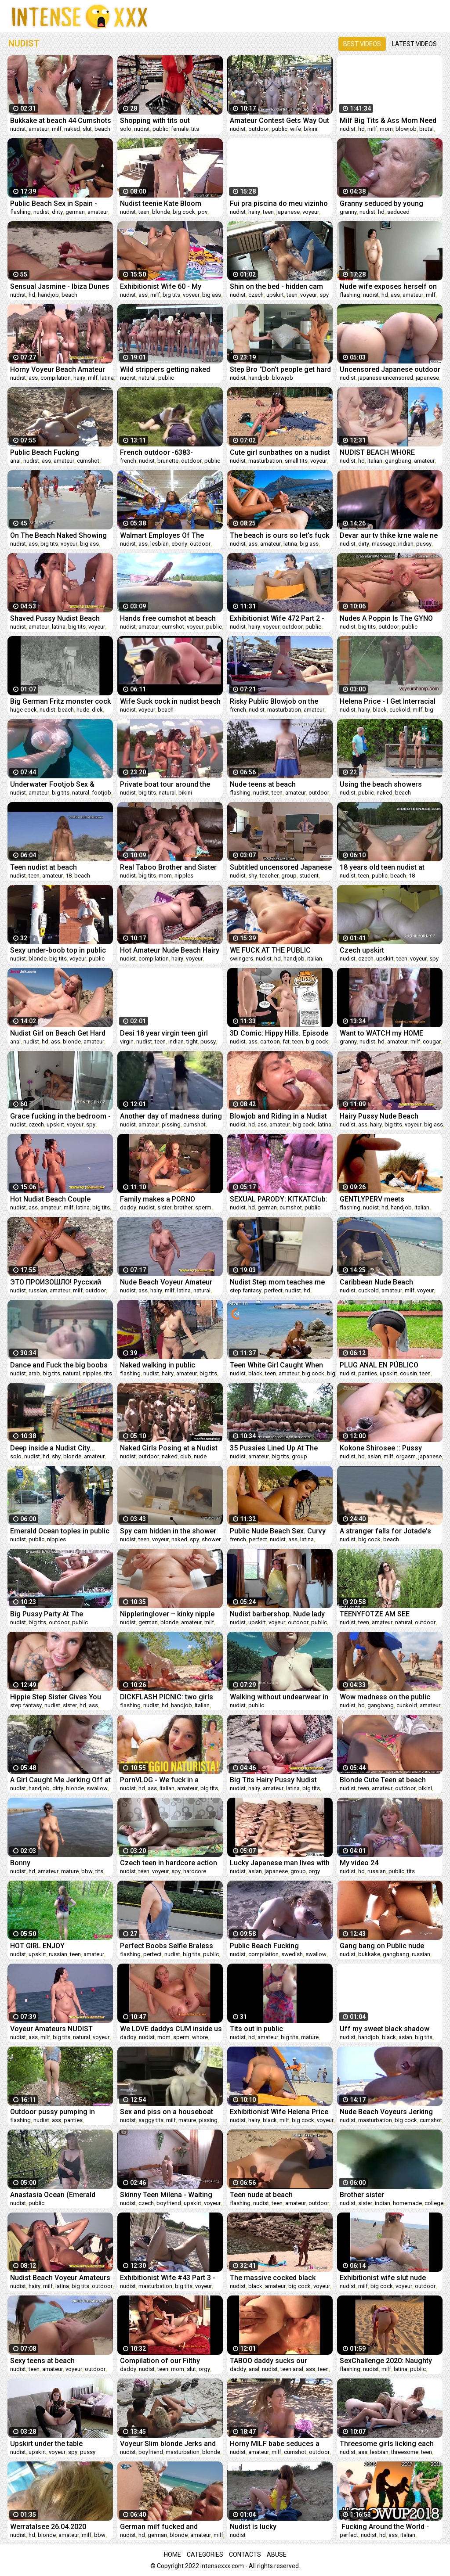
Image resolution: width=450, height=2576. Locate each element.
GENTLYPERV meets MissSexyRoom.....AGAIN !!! (383, 1199)
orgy (314, 1871)
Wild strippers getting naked (165, 369)
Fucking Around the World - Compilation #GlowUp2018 (384, 2526)
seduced (398, 212)
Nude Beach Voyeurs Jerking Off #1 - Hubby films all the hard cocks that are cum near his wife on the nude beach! (387, 2112)
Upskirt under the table (46, 2443)
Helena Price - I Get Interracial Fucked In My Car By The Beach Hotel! (390, 701)
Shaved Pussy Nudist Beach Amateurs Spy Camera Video (56, 618)
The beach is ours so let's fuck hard (279, 535)
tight (192, 1041)
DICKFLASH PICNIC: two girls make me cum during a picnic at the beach (167, 1697)
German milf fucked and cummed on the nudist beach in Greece (170, 2526)
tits (195, 129)
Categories (205, 2554)
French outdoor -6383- (156, 452)
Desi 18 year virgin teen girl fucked (164, 1033)
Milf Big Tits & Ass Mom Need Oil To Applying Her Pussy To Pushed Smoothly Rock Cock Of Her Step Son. (388, 120)
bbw (87, 1871)
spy (324, 294)
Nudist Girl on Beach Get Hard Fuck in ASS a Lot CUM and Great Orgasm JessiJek (57, 1033)
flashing (20, 212)
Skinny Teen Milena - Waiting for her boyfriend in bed (166, 2195)
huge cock (23, 709)
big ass (211, 294)
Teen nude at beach (261, 2195)
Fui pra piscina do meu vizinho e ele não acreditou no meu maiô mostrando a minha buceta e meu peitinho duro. (279, 203)
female (180, 129)
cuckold (399, 709)
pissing (171, 1124)
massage (384, 543)
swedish (292, 1954)
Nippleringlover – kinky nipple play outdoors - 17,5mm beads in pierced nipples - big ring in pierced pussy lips (169, 1614)
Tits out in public (256, 2029)
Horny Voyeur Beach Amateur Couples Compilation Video (57, 369)
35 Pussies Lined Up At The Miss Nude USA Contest (274, 1448)
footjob (101, 792)
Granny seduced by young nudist (381, 203)
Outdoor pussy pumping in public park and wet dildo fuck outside (58, 2112)
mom (386, 129)
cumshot (88, 460)
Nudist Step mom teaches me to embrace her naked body (277, 1282)
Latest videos (414, 43)
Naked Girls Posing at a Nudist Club (169, 1448)
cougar (432, 1041)
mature (70, 1871)
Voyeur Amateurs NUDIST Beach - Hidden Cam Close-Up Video (59, 2029)
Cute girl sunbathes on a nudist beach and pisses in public (280, 452)
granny (348, 212)
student (309, 875)
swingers (241, 958)
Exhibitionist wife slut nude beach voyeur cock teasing (383, 2278)
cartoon (270, 1041)
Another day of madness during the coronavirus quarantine (171, 1116)
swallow (97, 1788)
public (160, 129)
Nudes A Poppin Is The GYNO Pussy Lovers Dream (386, 618)
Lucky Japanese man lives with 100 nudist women (280, 1863)
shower (211, 1539)
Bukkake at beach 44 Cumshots (60, 120)
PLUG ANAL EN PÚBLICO (379, 1365)
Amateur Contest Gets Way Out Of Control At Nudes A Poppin (279, 120)
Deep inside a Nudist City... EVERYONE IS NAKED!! (52, 1448)
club (185, 1456)
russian (38, 1290)
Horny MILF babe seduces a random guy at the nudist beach (280, 2443)
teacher (269, 875)
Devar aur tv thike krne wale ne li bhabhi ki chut (389, 535)
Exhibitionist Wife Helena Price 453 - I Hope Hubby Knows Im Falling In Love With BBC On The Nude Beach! (279, 2112)
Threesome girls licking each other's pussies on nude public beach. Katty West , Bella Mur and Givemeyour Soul (389, 2443)
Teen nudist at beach (43, 867)
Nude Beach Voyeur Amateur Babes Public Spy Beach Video (169, 1282)
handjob (48, 294)
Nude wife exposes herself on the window (388, 286)
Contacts (245, 2554)
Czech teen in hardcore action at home (168, 1863)
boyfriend (168, 2203)
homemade (407, 2203)
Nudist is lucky (253, 2526)
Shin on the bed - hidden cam (276, 286)
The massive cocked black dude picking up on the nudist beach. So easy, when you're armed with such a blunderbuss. (277, 2278)
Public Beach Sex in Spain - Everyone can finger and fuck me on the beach (57, 203)
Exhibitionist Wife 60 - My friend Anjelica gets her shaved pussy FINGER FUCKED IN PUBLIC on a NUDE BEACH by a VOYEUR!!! (170, 286)
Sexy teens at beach (42, 2361)
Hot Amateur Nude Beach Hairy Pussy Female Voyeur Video (169, 950)
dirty (57, 212)
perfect (273, 1290)
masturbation (265, 460)
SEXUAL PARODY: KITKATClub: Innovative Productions (278, 1199)
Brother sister (362, 2195)
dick (97, 709)
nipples (183, 875)
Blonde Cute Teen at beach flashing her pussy (383, 1780)
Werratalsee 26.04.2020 (48, 2526)
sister (164, 1207)
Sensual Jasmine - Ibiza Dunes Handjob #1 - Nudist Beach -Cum (59, 286)
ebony (179, 543)
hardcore (194, 1871)
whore (200, 2037)
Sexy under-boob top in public (58, 950)
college (434, 2203)
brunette (167, 460)
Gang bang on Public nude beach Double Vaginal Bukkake (389, 1946)
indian (406, 543)
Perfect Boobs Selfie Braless (166, 1946)
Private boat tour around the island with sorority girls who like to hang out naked (166, 784)
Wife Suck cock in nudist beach (170, 701)
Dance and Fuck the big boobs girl (59, 1365)
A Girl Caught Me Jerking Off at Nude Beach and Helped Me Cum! (60, 1780)
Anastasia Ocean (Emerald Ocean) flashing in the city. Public (52, 2195)
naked (72, 129)
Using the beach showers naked (381, 784)
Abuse (277, 2554)
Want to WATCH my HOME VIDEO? (381, 1033)
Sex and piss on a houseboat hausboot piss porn (166, 2112)
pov (202, 212)
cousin (408, 1373)
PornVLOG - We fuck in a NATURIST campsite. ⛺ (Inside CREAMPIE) (170, 1780)
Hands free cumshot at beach (168, 618)
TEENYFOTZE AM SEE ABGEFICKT (375, 1614)
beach (102, 129)
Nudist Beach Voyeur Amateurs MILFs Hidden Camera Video (60, 2278)
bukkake (369, 1954)
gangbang (398, 460)
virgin (127, 1041)
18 (68, 875)
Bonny (20, 1863)
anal (15, 460)
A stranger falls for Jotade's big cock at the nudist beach (385, 1531)
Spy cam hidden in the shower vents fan (168, 1531)
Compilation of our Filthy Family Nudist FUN (160, 2361)
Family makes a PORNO (157, 1199)
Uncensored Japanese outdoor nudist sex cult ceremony (390, 369)
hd (361, 129)
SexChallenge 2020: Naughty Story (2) (386, 2361)
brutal (426, 129)
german (75, 212)
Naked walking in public (157, 1365)
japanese (288, 212)
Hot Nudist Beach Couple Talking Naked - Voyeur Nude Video (56, 1199)
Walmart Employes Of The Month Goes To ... (162, 535)
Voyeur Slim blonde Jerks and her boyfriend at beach (168, 2443)
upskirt (275, 294)
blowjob (406, 129)
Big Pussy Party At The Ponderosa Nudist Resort (50, 1614)
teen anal (291, 2369)
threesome (404, 2452)
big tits (171, 294)
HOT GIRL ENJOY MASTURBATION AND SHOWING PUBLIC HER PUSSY (61, 1946)
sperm (203, 1207)
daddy (128, 1207)
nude (82, 709)
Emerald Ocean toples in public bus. (59, 1531)
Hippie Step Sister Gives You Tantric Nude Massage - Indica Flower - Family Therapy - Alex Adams (59, 1697)
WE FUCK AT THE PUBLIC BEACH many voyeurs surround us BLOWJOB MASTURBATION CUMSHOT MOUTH (280, 950)
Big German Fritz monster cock (60, 701)
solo (125, 129)
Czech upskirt (362, 950)
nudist (18, 129)
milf (57, 129)
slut (87, 129)
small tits (296, 460)
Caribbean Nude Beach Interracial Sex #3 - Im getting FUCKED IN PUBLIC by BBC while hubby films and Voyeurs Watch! (388, 1282)
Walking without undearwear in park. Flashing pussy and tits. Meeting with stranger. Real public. (279, 1697)
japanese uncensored (385, 377)
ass (143, 294)
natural (147, 377)
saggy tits (150, 2120)
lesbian (159, 543)
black (380, 709)
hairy (254, 212)
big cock (184, 212)
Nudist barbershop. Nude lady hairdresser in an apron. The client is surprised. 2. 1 (277, 1614)
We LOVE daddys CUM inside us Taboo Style (171, 2029)
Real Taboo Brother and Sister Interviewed (168, 867)
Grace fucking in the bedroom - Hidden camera (60, 1116)
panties (367, 1373)
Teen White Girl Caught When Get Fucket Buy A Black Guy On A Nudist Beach (279, 1365)
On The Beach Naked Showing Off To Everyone (58, 535)
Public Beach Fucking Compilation (44, 452)
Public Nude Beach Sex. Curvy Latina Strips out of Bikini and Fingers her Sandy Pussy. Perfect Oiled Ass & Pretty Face (280, 1531)
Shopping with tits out (155, 120)
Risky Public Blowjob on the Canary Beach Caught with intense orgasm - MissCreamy (279, 701)
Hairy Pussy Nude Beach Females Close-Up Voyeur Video (382, 1116)
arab (34, 1373)
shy (252, 875)
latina (107, 377)
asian (374, 1456)
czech (256, 294)
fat (286, 1041)
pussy (424, 543)
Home (172, 2554)
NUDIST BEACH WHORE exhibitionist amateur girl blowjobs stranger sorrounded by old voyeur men (389, 452)
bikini (310, 129)
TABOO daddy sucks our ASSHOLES (268, 2361)
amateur (39, 129)
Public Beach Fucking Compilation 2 (264, 1946)
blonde (161, 212)
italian (374, 460)
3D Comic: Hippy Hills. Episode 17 (279, 1033)
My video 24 (359, 1863)
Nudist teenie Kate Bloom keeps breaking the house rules (170, 203)
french (128, 460)
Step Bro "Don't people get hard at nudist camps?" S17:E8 (280, 369)
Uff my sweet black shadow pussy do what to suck (384, 2029)
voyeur (310, 212)
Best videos (362, 43)
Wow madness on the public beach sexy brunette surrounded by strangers (385, 1697)
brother (183, 1207)
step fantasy (245, 1290)
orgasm (406, 1456)
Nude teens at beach (263, 784)
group (289, 875)
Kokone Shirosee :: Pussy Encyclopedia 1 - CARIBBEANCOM (381, 1448)
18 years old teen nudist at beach (382, 867)
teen (143, 212)
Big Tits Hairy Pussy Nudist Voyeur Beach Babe (273, 1780)
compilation (55, 377)
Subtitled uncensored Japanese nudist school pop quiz (281, 867)
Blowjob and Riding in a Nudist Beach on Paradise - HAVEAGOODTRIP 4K (278, 1116)
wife (295, 129)
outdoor (258, 129)
